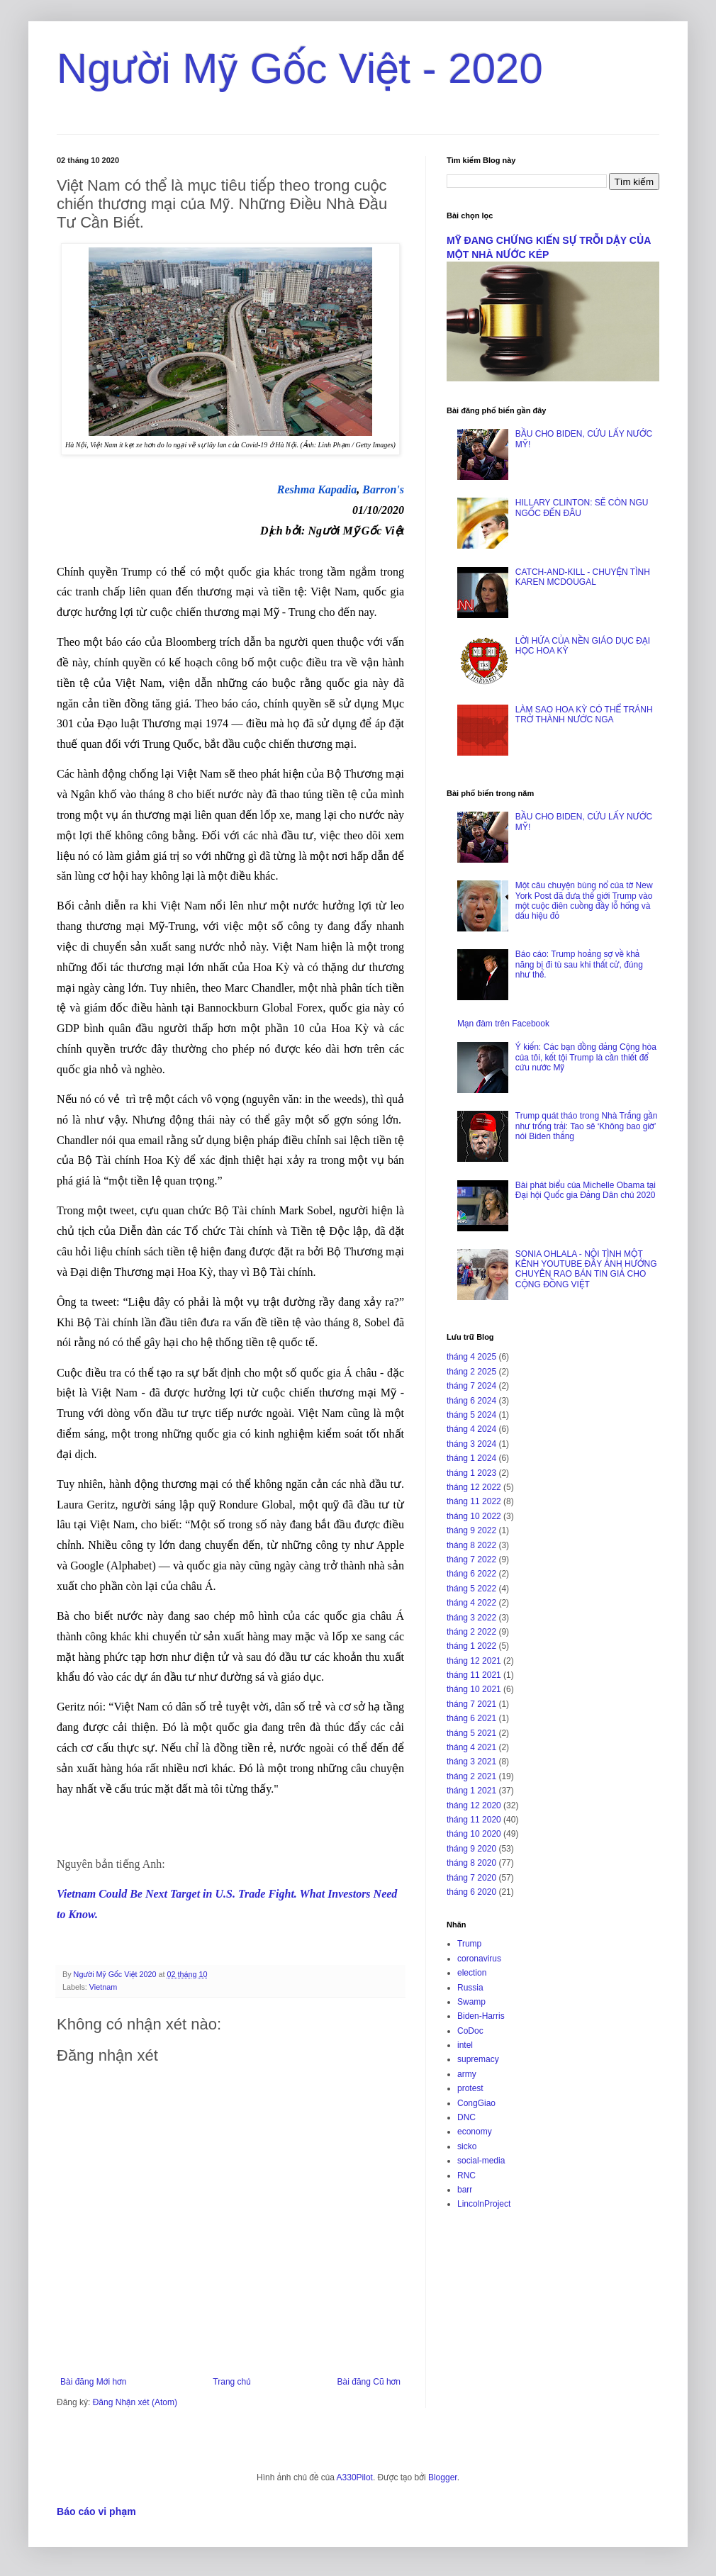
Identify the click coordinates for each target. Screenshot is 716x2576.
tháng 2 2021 (471, 1776)
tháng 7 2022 (471, 1559)
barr (464, 2190)
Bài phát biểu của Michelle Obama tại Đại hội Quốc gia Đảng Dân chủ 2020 (585, 1190)
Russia (470, 1988)
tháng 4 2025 (471, 1357)
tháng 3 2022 (471, 1618)
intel (465, 2045)
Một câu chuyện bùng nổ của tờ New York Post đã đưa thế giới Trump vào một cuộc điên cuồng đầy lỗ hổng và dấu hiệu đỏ (584, 900)
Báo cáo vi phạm (96, 2511)
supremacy (478, 2059)
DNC (466, 2117)
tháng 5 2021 (471, 1733)
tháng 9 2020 (471, 1849)
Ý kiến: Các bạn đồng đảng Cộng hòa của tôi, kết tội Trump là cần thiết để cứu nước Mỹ (585, 1057)
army (466, 2074)
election (471, 1973)
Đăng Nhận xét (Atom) (135, 2402)
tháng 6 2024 (471, 1401)
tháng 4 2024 (471, 1429)
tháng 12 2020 (474, 1805)
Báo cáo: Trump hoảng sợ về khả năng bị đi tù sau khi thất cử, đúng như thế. (579, 964)
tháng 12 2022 (474, 1487)
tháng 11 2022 (474, 1501)
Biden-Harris (481, 2016)
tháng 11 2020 (474, 1820)
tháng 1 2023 (471, 1473)
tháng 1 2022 (471, 1646)
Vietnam (103, 1987)
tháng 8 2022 (471, 1545)
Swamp (471, 2002)
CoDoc (470, 2031)
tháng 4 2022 (471, 1603)
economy (474, 2132)
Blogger (442, 2477)
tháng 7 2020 (471, 1878)
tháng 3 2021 (471, 1761)
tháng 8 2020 (471, 1863)
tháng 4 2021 (471, 1747)
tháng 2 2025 (471, 1372)
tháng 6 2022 (471, 1574)
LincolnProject (483, 2204)
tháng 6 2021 (471, 1718)
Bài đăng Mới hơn (93, 2382)
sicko (466, 2146)
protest (470, 2088)
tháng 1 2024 (471, 1458)
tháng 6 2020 (471, 1892)
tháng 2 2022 (471, 1632)
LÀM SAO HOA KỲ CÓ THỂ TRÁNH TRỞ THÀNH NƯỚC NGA (584, 714)
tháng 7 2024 (471, 1386)
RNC (466, 2175)
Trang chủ (231, 2382)
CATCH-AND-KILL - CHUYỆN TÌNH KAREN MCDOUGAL (582, 577)
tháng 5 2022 (471, 1589)
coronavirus (479, 1959)
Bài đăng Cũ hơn (369, 2382)
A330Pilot (355, 2477)
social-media (481, 2161)
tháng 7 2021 (471, 1704)
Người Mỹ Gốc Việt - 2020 (300, 68)
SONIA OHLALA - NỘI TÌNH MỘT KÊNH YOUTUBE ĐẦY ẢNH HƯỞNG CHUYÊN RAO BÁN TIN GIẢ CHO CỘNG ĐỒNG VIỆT (586, 1269)
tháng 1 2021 (471, 1791)
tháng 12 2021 (474, 1661)
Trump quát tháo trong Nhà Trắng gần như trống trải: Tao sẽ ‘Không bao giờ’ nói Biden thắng (586, 1126)
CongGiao (476, 2103)
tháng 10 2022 (474, 1516)
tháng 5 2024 (471, 1415)
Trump (469, 1944)
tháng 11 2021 (474, 1675)
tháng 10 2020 (474, 1834)
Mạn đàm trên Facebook (503, 1024)
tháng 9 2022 (471, 1530)
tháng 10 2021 (474, 1689)
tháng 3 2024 (471, 1444)
